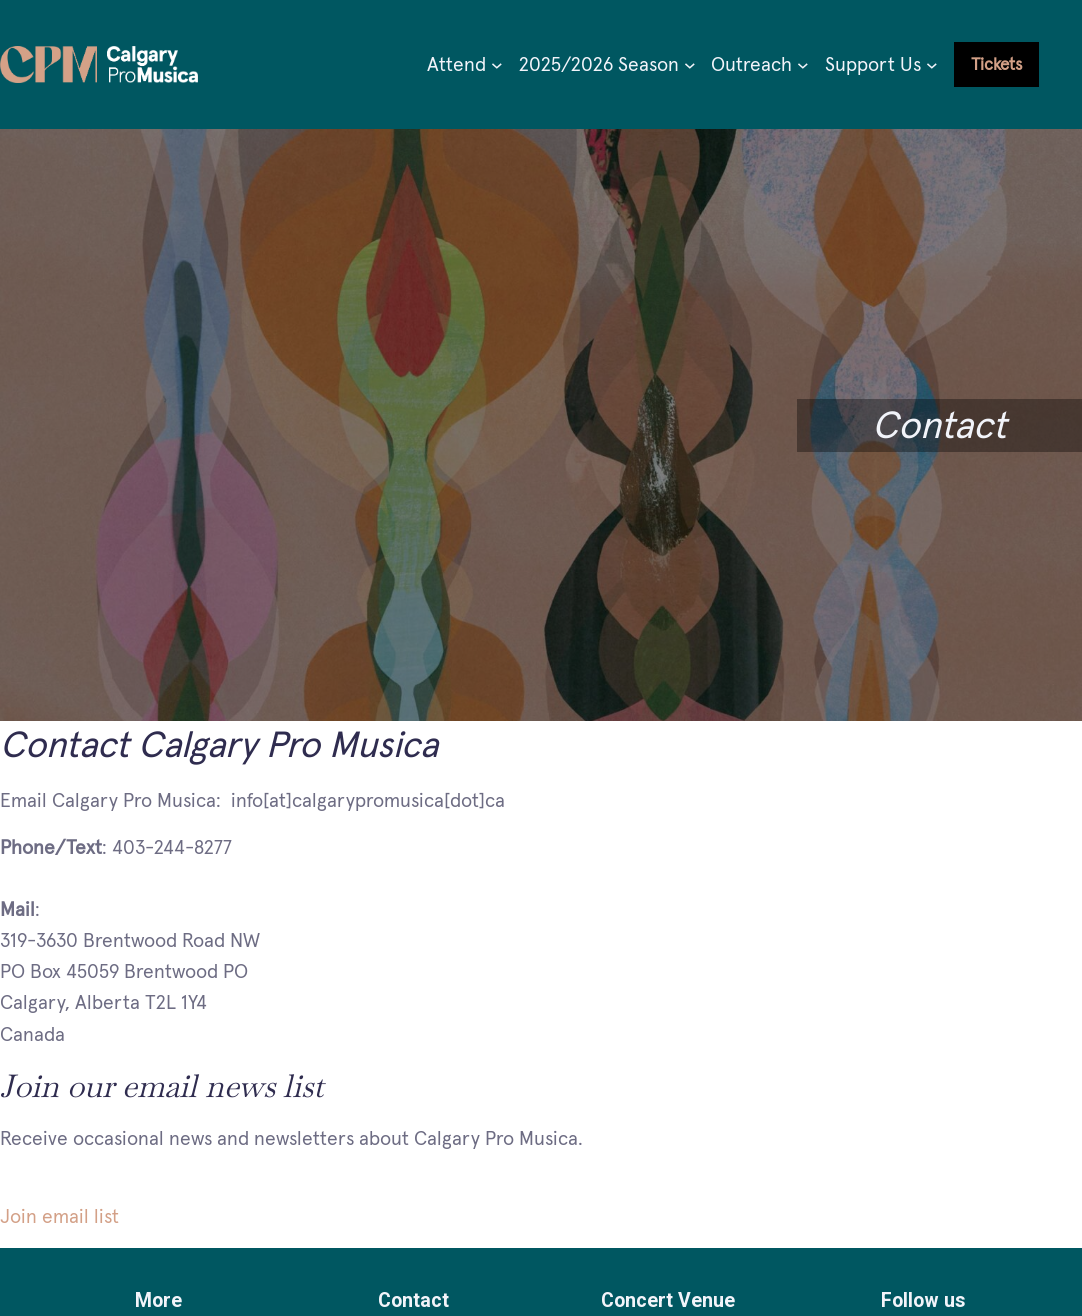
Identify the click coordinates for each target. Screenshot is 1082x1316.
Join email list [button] (59, 1216)
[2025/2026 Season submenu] (690, 65)
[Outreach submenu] (803, 65)
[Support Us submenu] (932, 65)
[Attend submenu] (497, 65)
